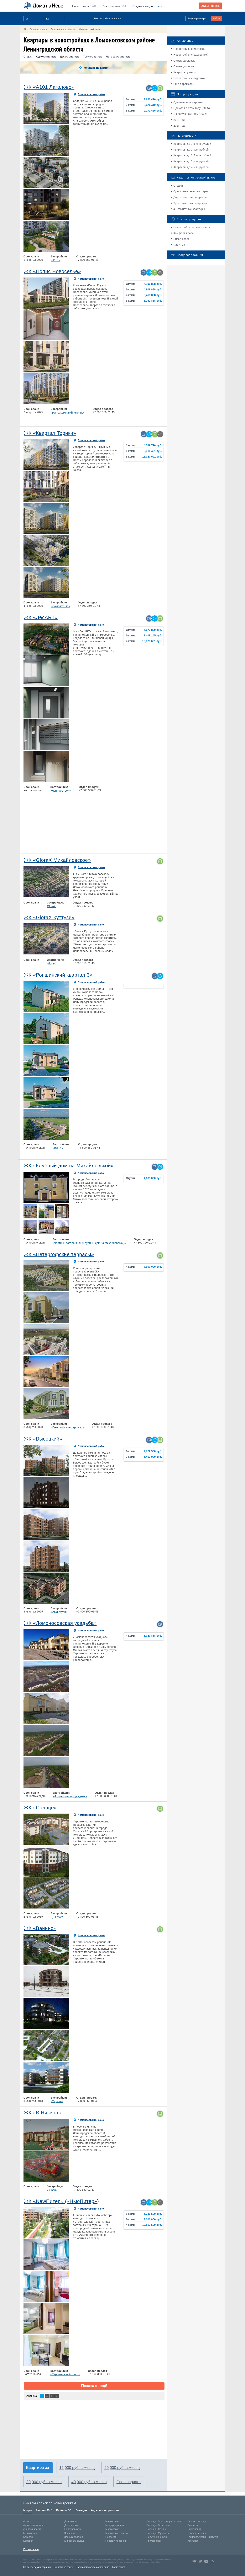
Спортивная (194, 2529)
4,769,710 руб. (153, 445)
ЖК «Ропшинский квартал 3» (58, 975)
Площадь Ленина (156, 2529)
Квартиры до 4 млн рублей (191, 167)
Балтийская (30, 2533)
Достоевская (71, 2525)
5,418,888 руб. (153, 295)
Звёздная (69, 2533)
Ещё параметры (184, 83)
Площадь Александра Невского (164, 2521)
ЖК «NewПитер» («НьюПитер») (61, 2201)
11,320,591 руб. (152, 456)
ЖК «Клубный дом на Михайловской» (69, 1165)
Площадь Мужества (157, 2533)
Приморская (153, 2540)
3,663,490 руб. (153, 99)
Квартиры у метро (185, 72)
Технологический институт (202, 2536)
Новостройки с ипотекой (189, 48)
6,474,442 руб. (153, 105)
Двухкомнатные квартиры (190, 197)
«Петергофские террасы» (67, 1427)
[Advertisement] (53, 823)
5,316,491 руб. (153, 451)
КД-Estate (57, 1917)
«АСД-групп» (59, 1611)
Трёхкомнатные (92, 56)
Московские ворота (116, 2533)
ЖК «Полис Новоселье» (52, 271)
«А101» (55, 260)
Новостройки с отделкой (189, 78)
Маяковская (112, 2521)
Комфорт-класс (183, 233)
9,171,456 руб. (153, 110)
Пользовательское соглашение (92, 2567)
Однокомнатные (46, 56)
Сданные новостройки (188, 102)
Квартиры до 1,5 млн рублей (192, 143)
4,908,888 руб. (153, 289)
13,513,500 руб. (152, 2224)
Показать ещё (94, 2386)
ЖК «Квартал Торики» (50, 433)
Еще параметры (197, 18)
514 (114, 6)
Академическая (32, 2529)
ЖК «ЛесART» (41, 617)
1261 (84, 6)
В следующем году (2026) (190, 113)
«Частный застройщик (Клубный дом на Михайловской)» (89, 1242)
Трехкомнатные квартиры (190, 203)
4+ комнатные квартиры (189, 209)
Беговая (28, 2536)
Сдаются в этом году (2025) (191, 108)
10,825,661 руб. (152, 641)
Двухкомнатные (70, 56)
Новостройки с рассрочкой (190, 54)
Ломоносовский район (91, 94)
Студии (28, 56)
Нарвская (110, 2536)
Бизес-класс (181, 238)
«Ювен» (52, 2190)
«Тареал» (57, 2101)
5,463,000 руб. (153, 1456)
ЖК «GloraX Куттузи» (49, 917)
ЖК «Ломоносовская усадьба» (60, 1623)
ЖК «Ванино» (40, 1928)
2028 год (179, 125)
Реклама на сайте (63, 2567)
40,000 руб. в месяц (89, 2482)
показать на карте (93, 67)
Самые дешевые (184, 60)
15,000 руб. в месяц (77, 2467)
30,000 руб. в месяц (44, 2482)
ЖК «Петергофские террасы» (59, 1254)
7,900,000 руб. (153, 1266)
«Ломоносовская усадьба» (70, 1796)
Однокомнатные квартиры (190, 191)
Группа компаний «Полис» (68, 412)
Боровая (28, 2540)
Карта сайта (118, 2567)
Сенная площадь (197, 2521)
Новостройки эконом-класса (192, 227)
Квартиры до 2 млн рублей (191, 149)
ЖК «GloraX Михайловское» (57, 860)
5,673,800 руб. (153, 630)
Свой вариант (129, 2482)
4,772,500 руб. (153, 1451)
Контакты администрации (37, 2567)
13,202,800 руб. (152, 2219)
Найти (216, 18)
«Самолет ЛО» (60, 606)
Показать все (31, 2549)
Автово (27, 2521)
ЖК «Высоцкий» (43, 1439)
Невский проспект (115, 2540)
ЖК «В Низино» (42, 2112)
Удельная (192, 2540)
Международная (114, 2525)
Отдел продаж (210, 5)
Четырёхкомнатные (118, 56)
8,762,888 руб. (153, 300)
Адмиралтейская (33, 2525)
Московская (112, 2529)
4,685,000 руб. (153, 1178)
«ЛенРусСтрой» (60, 790)
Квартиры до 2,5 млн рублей (192, 155)
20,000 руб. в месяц (122, 2467)
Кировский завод (74, 2540)
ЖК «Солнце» (40, 1807)
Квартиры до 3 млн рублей (191, 161)
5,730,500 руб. (153, 2213)
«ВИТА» (58, 1148)
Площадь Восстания (158, 2525)
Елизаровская (72, 2529)
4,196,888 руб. (153, 284)
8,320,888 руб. (153, 1635)
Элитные (179, 244)
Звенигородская (73, 2536)
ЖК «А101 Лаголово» (49, 87)
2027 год (179, 119)
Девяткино (70, 2521)
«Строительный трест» (65, 2374)
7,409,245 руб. (153, 635)
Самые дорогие (183, 66)
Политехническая (156, 2536)
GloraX (51, 906)
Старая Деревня (196, 2533)
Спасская (192, 2525)
